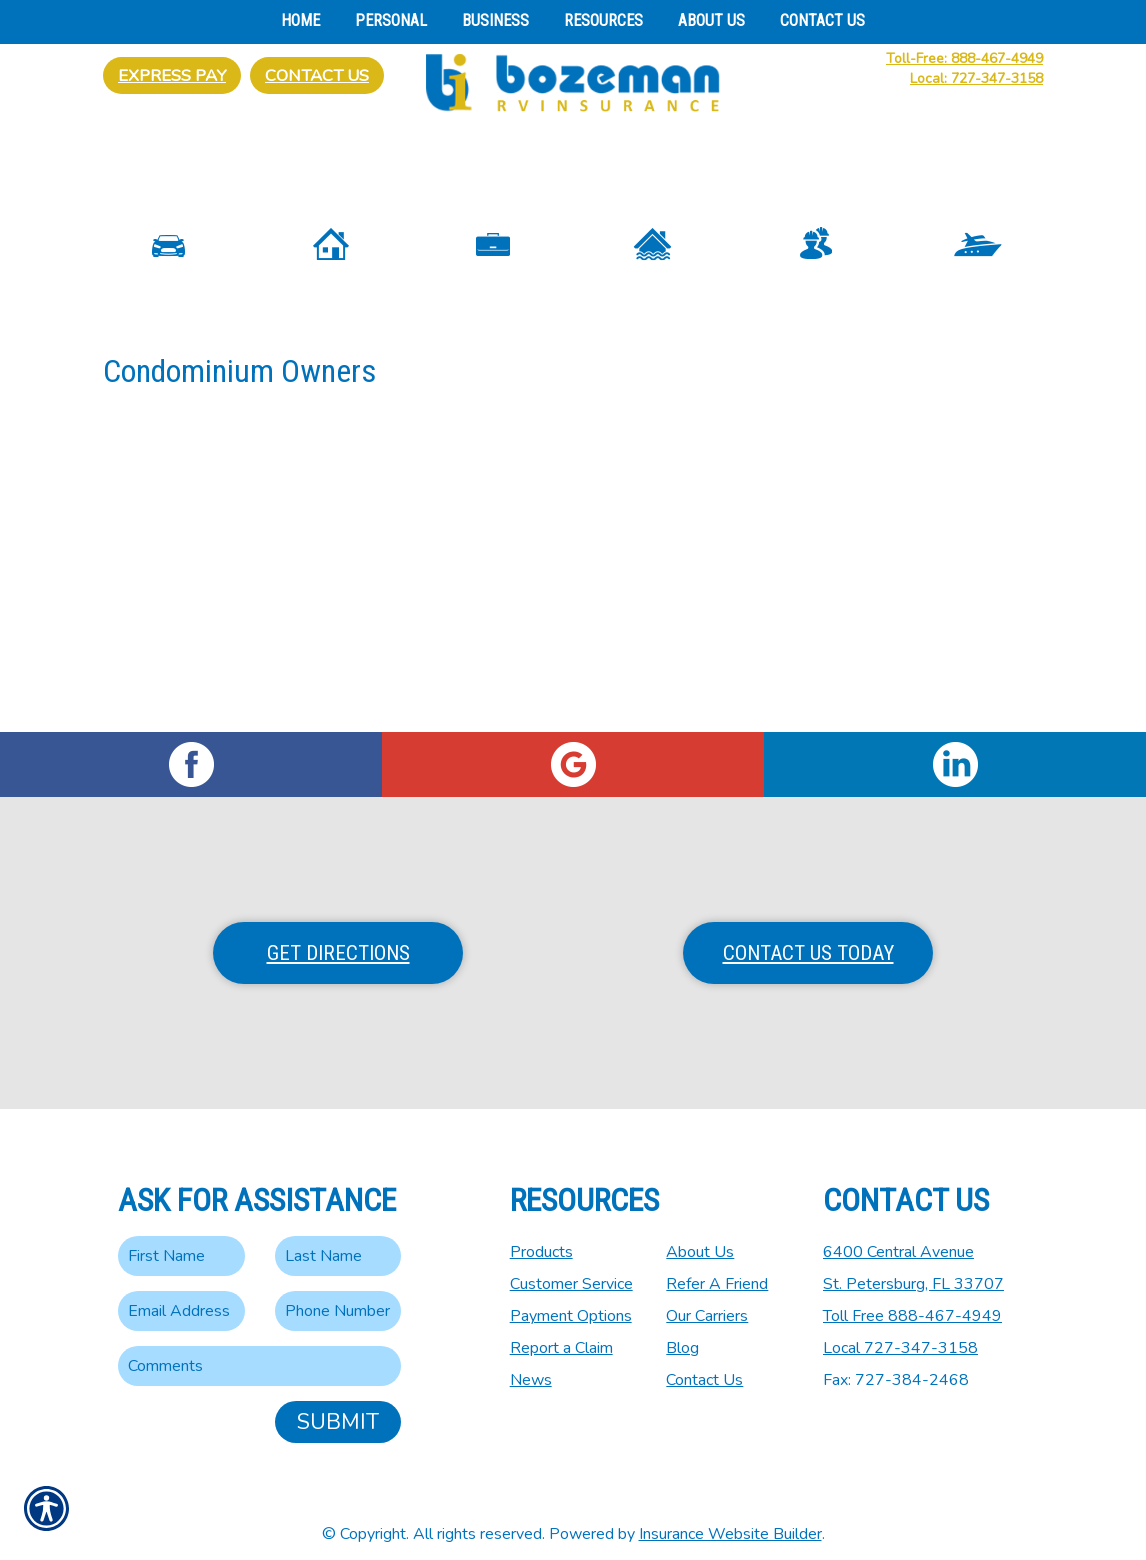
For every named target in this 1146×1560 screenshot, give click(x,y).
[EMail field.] (181, 1296)
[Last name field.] (338, 1241)
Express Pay (172, 75)
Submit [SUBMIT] (338, 1407)
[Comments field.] (259, 1351)
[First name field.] (181, 1241)
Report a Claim (561, 1333)
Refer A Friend (717, 1269)
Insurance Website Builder (730, 1519)
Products (541, 1237)
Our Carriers (707, 1301)
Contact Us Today (808, 938)
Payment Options (571, 1301)
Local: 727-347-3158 (976, 78)
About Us (700, 1237)
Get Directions (338, 938)
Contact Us (317, 75)
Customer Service (571, 1269)
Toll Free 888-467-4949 (912, 1301)
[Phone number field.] (338, 1296)
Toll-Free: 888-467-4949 (964, 58)
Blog (682, 1333)
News (531, 1365)
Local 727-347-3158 (900, 1333)
